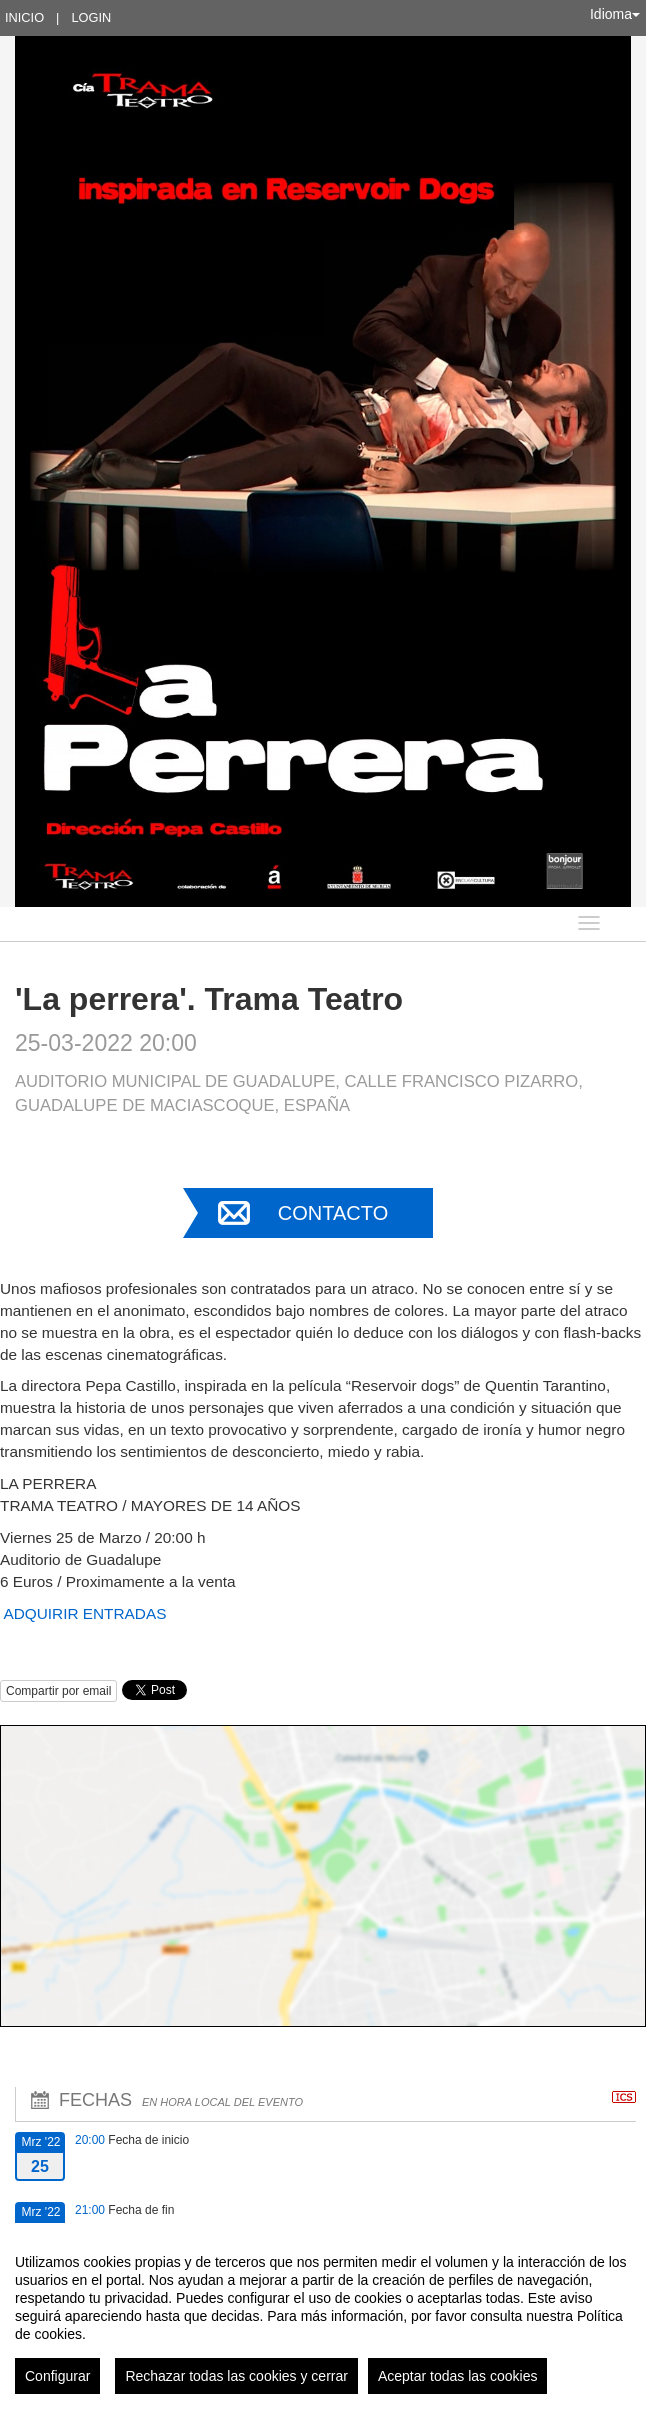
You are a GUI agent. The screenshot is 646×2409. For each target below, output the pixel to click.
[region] (323, 2316)
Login (91, 17)
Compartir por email (58, 1691)
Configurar (57, 2376)
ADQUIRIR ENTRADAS (85, 1613)
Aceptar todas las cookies (458, 2376)
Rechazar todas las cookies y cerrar (236, 2376)
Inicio (24, 17)
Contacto (333, 1213)
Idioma (615, 14)
